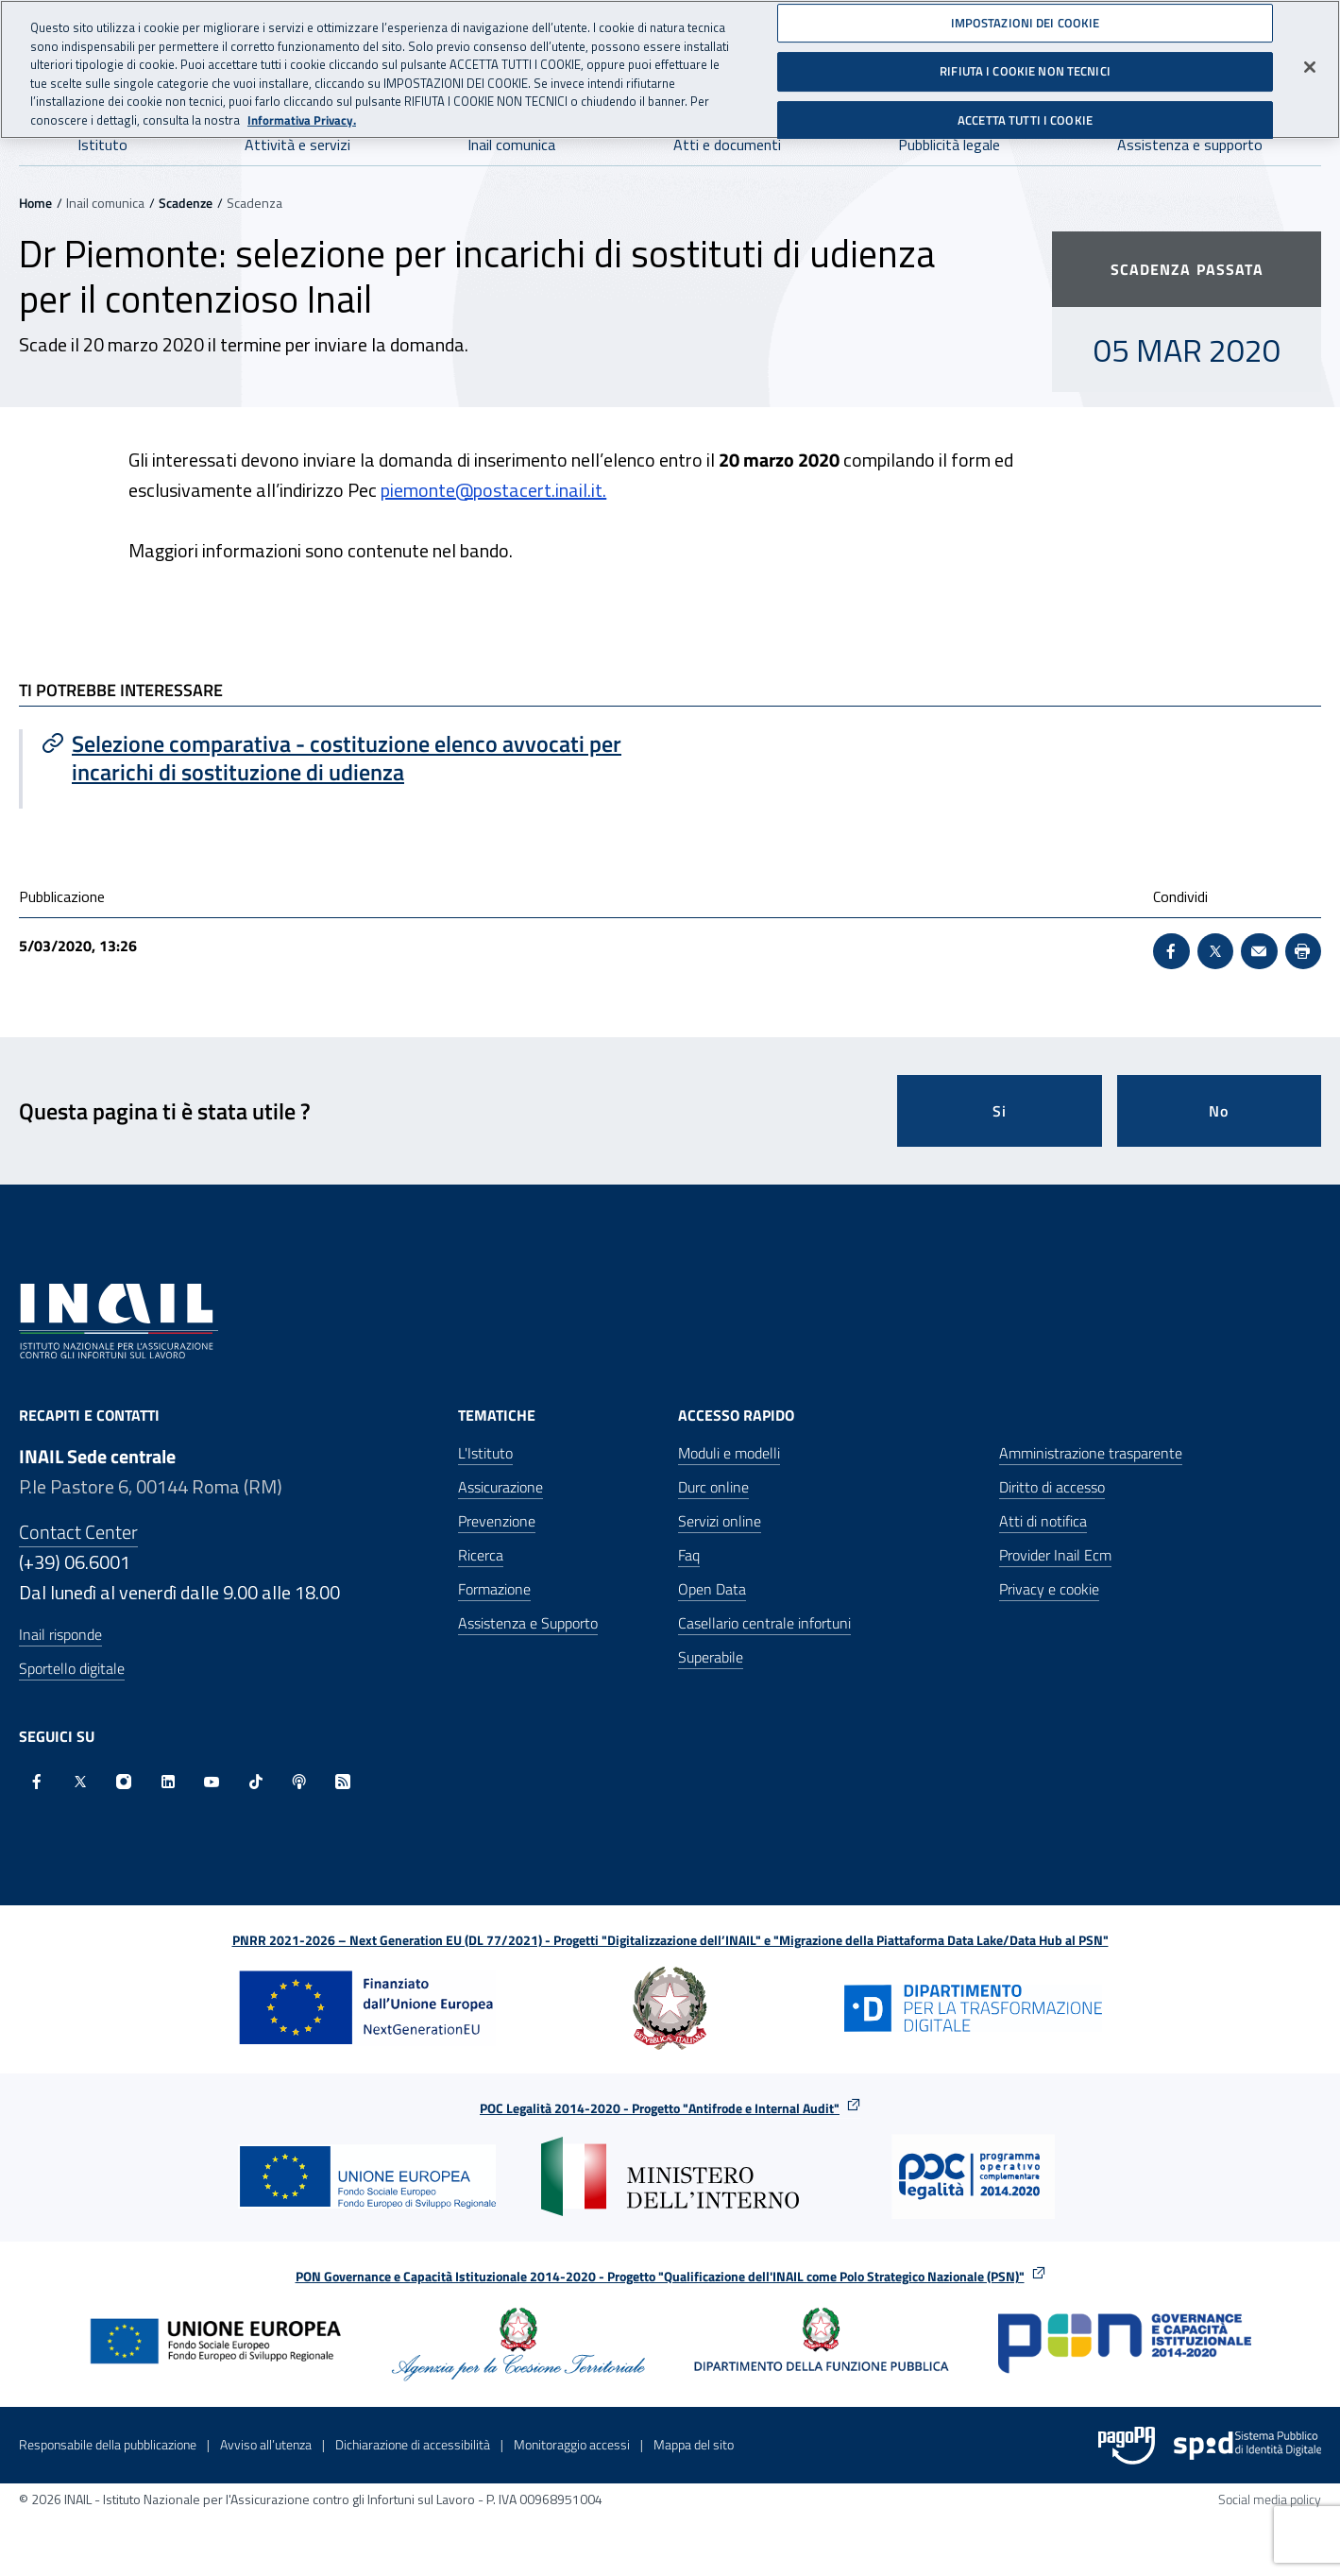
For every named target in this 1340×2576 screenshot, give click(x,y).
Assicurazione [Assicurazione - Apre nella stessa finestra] (500, 1487)
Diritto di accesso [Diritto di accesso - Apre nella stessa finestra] (1052, 1487)
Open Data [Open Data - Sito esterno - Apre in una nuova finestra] (712, 1589)
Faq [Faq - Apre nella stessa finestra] (689, 1555)
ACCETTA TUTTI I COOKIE (1025, 111)
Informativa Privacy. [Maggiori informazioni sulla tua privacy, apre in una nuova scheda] (301, 111)
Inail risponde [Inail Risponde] (60, 1634)
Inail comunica (511, 144)
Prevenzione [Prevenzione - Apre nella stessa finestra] (496, 1521)
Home (35, 203)
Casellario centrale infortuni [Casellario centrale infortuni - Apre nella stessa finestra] (764, 1623)
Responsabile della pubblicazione (107, 2444)
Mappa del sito (693, 2444)
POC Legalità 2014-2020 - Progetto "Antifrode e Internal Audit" (660, 2108)
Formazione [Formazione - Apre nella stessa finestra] (494, 1589)
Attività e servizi (297, 144)
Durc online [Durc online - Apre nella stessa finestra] (713, 1487)
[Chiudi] (1310, 57)
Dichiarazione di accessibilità (412, 2444)
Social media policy (1269, 2499)
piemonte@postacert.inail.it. (493, 489)
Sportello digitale (72, 1668)
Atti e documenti (727, 144)
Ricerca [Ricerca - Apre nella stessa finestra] (480, 1555)
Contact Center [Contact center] (78, 1531)
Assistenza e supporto (1190, 144)
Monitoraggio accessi (572, 2444)
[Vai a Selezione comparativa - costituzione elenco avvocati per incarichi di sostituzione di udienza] (347, 757)
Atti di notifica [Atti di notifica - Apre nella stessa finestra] (1043, 1521)
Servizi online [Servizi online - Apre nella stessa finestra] (719, 1521)
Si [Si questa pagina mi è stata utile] (999, 1111)
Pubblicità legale (949, 144)
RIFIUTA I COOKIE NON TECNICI (1025, 62)
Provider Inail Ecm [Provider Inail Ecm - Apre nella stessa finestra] (1055, 1555)
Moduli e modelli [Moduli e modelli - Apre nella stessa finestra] (729, 1453)
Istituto (102, 144)
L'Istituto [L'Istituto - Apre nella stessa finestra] (485, 1453)
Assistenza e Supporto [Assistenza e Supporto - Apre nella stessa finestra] (528, 1623)
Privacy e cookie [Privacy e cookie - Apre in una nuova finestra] (1049, 1589)
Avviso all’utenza (266, 2444)
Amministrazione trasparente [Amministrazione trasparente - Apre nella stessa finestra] (1090, 1453)
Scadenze (185, 203)
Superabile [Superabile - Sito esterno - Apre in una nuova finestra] (710, 1657)
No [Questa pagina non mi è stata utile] (1219, 1111)
